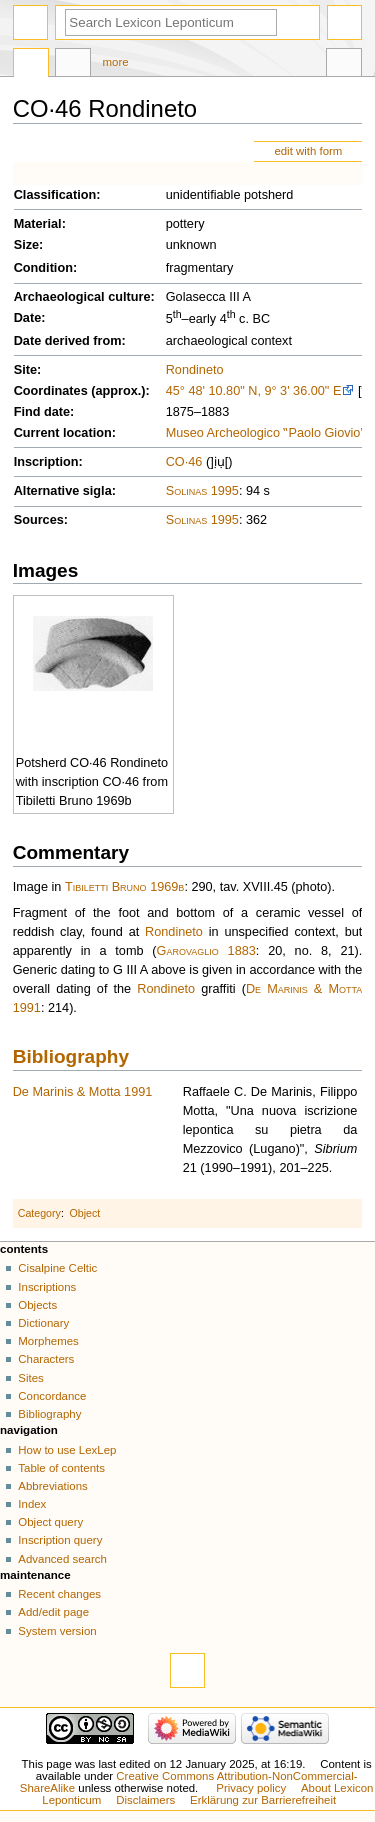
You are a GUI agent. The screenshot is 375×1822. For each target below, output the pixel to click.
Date (28, 318)
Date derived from (68, 341)
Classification (55, 195)
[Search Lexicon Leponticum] (171, 22)
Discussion (73, 65)
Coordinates (51, 391)
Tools (344, 65)
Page (31, 65)
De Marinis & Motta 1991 (83, 1092)
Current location (63, 433)
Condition (43, 268)
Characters (46, 1359)
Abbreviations (52, 1486)
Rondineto (195, 370)
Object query (50, 1522)
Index (32, 1504)
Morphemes (48, 1341)
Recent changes (59, 1594)
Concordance (52, 1396)
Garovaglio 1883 (206, 951)
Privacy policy (251, 1788)
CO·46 (184, 462)
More (116, 62)
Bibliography (71, 1056)
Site (25, 370)
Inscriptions (47, 1287)
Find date (42, 412)
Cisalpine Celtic (57, 1268)
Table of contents (61, 1468)
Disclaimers (145, 1800)
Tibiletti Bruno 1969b (125, 887)
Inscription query (60, 1540)
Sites (30, 1378)
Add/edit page (53, 1612)
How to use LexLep (67, 1450)
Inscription (46, 462)
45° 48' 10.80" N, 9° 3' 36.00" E (254, 391)
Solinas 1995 (202, 491)
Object (85, 1213)
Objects (37, 1305)
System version (57, 1631)
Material (38, 224)
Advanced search (62, 1559)
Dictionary (43, 1323)
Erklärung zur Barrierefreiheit (263, 1800)
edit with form (308, 151)
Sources (39, 520)
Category (39, 1213)
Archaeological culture (82, 297)
